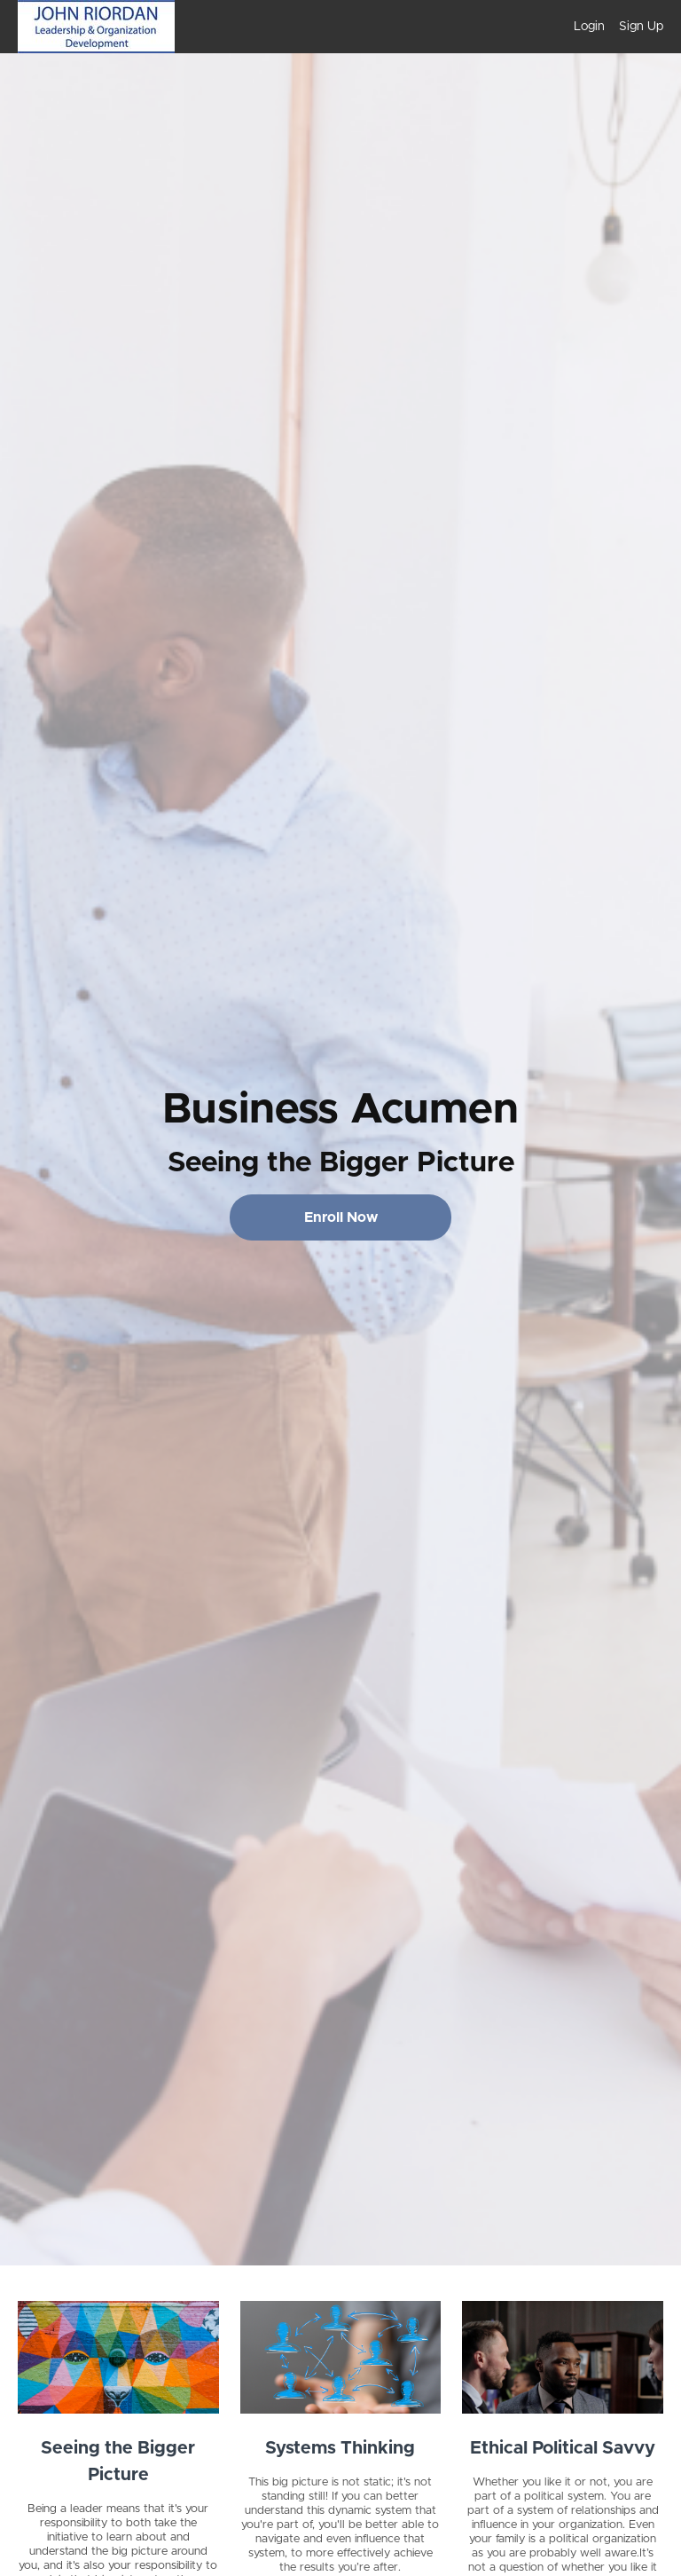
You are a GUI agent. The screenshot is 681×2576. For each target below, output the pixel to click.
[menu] (611, 26)
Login (589, 26)
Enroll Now (341, 1217)
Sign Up (641, 26)
